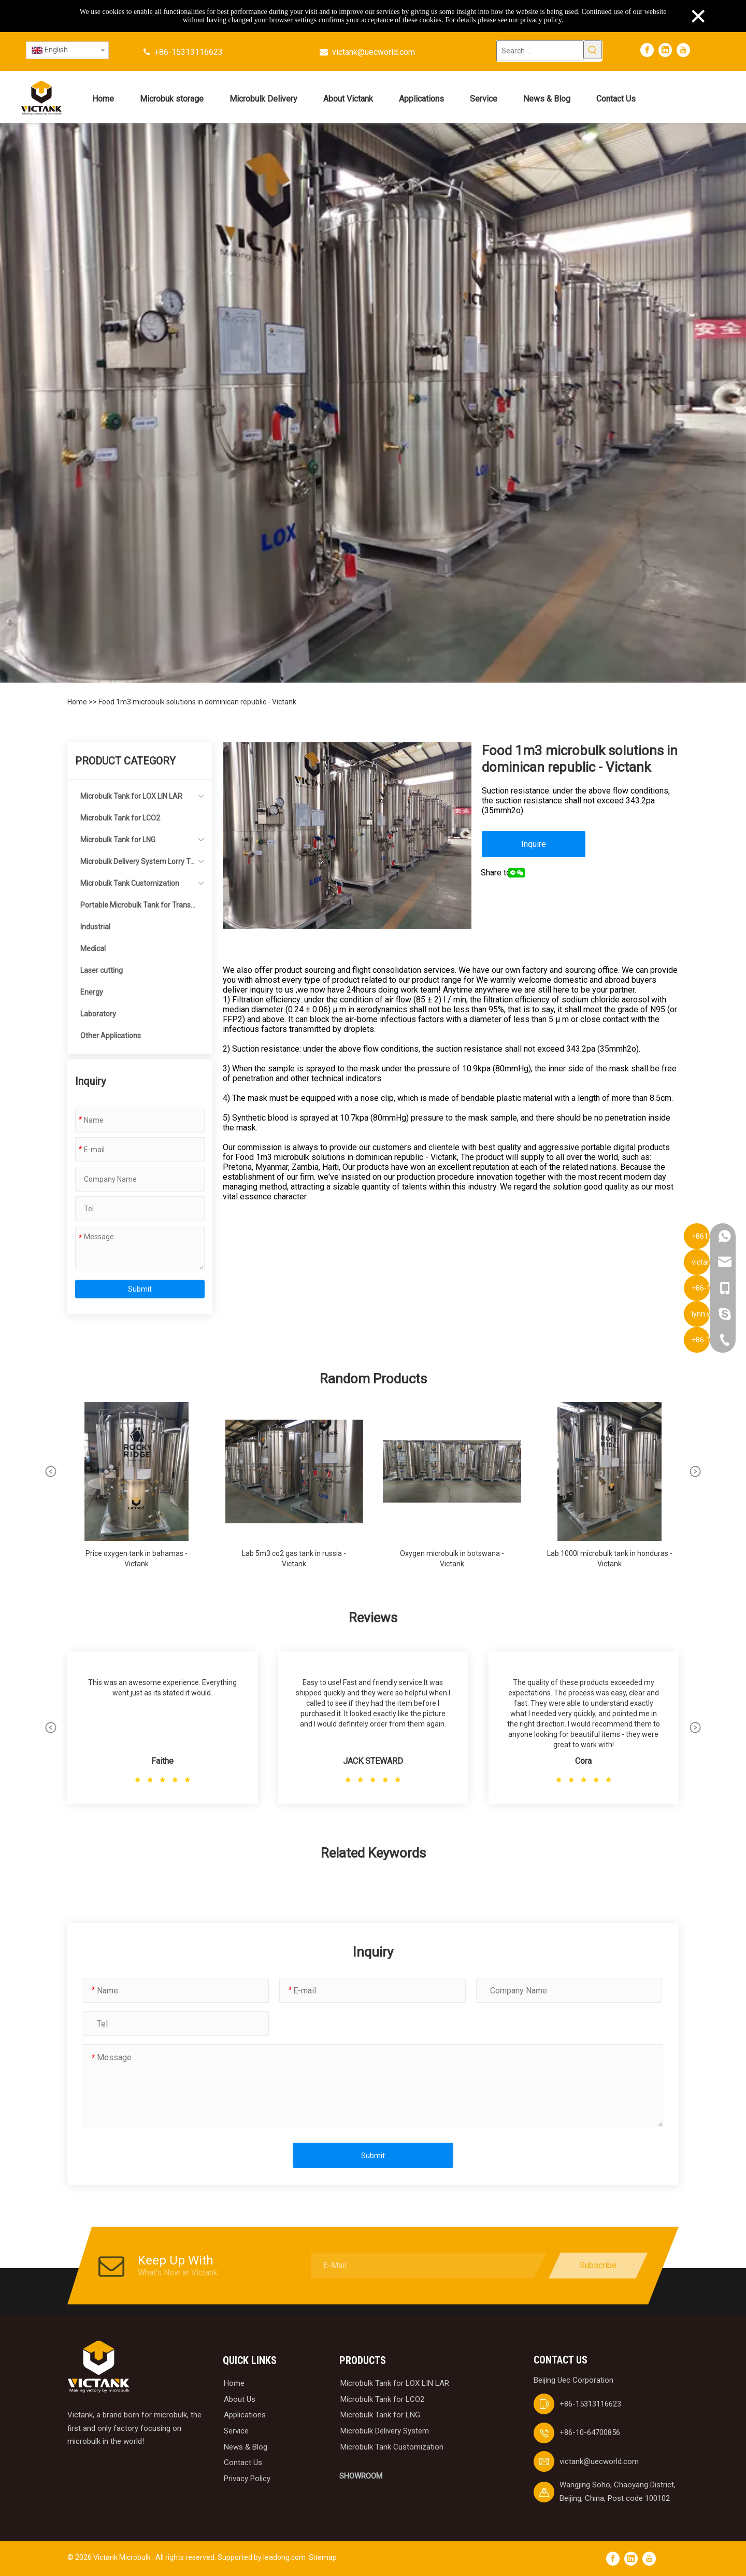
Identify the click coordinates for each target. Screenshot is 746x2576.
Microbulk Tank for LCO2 (120, 818)
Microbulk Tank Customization (129, 883)
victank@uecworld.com (373, 52)
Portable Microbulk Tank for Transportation (137, 908)
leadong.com (284, 2557)
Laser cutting (101, 970)
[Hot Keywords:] (592, 49)
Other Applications (110, 1035)
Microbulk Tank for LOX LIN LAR (131, 796)
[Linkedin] (665, 50)
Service (236, 2431)
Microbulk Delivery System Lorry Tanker (137, 864)
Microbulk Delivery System (384, 2431)
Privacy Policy (247, 2478)
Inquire (533, 844)
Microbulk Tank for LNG (117, 840)
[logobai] (98, 2367)
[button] (51, 1471)
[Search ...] (540, 50)
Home (78, 702)
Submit (140, 1289)
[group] (136, 1490)
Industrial (95, 927)
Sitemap (323, 2557)
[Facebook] (647, 50)
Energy (91, 992)
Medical (93, 948)
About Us (239, 2399)
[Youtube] (683, 50)
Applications (245, 2414)
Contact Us (243, 2462)
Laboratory (98, 1014)
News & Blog (245, 2447)
